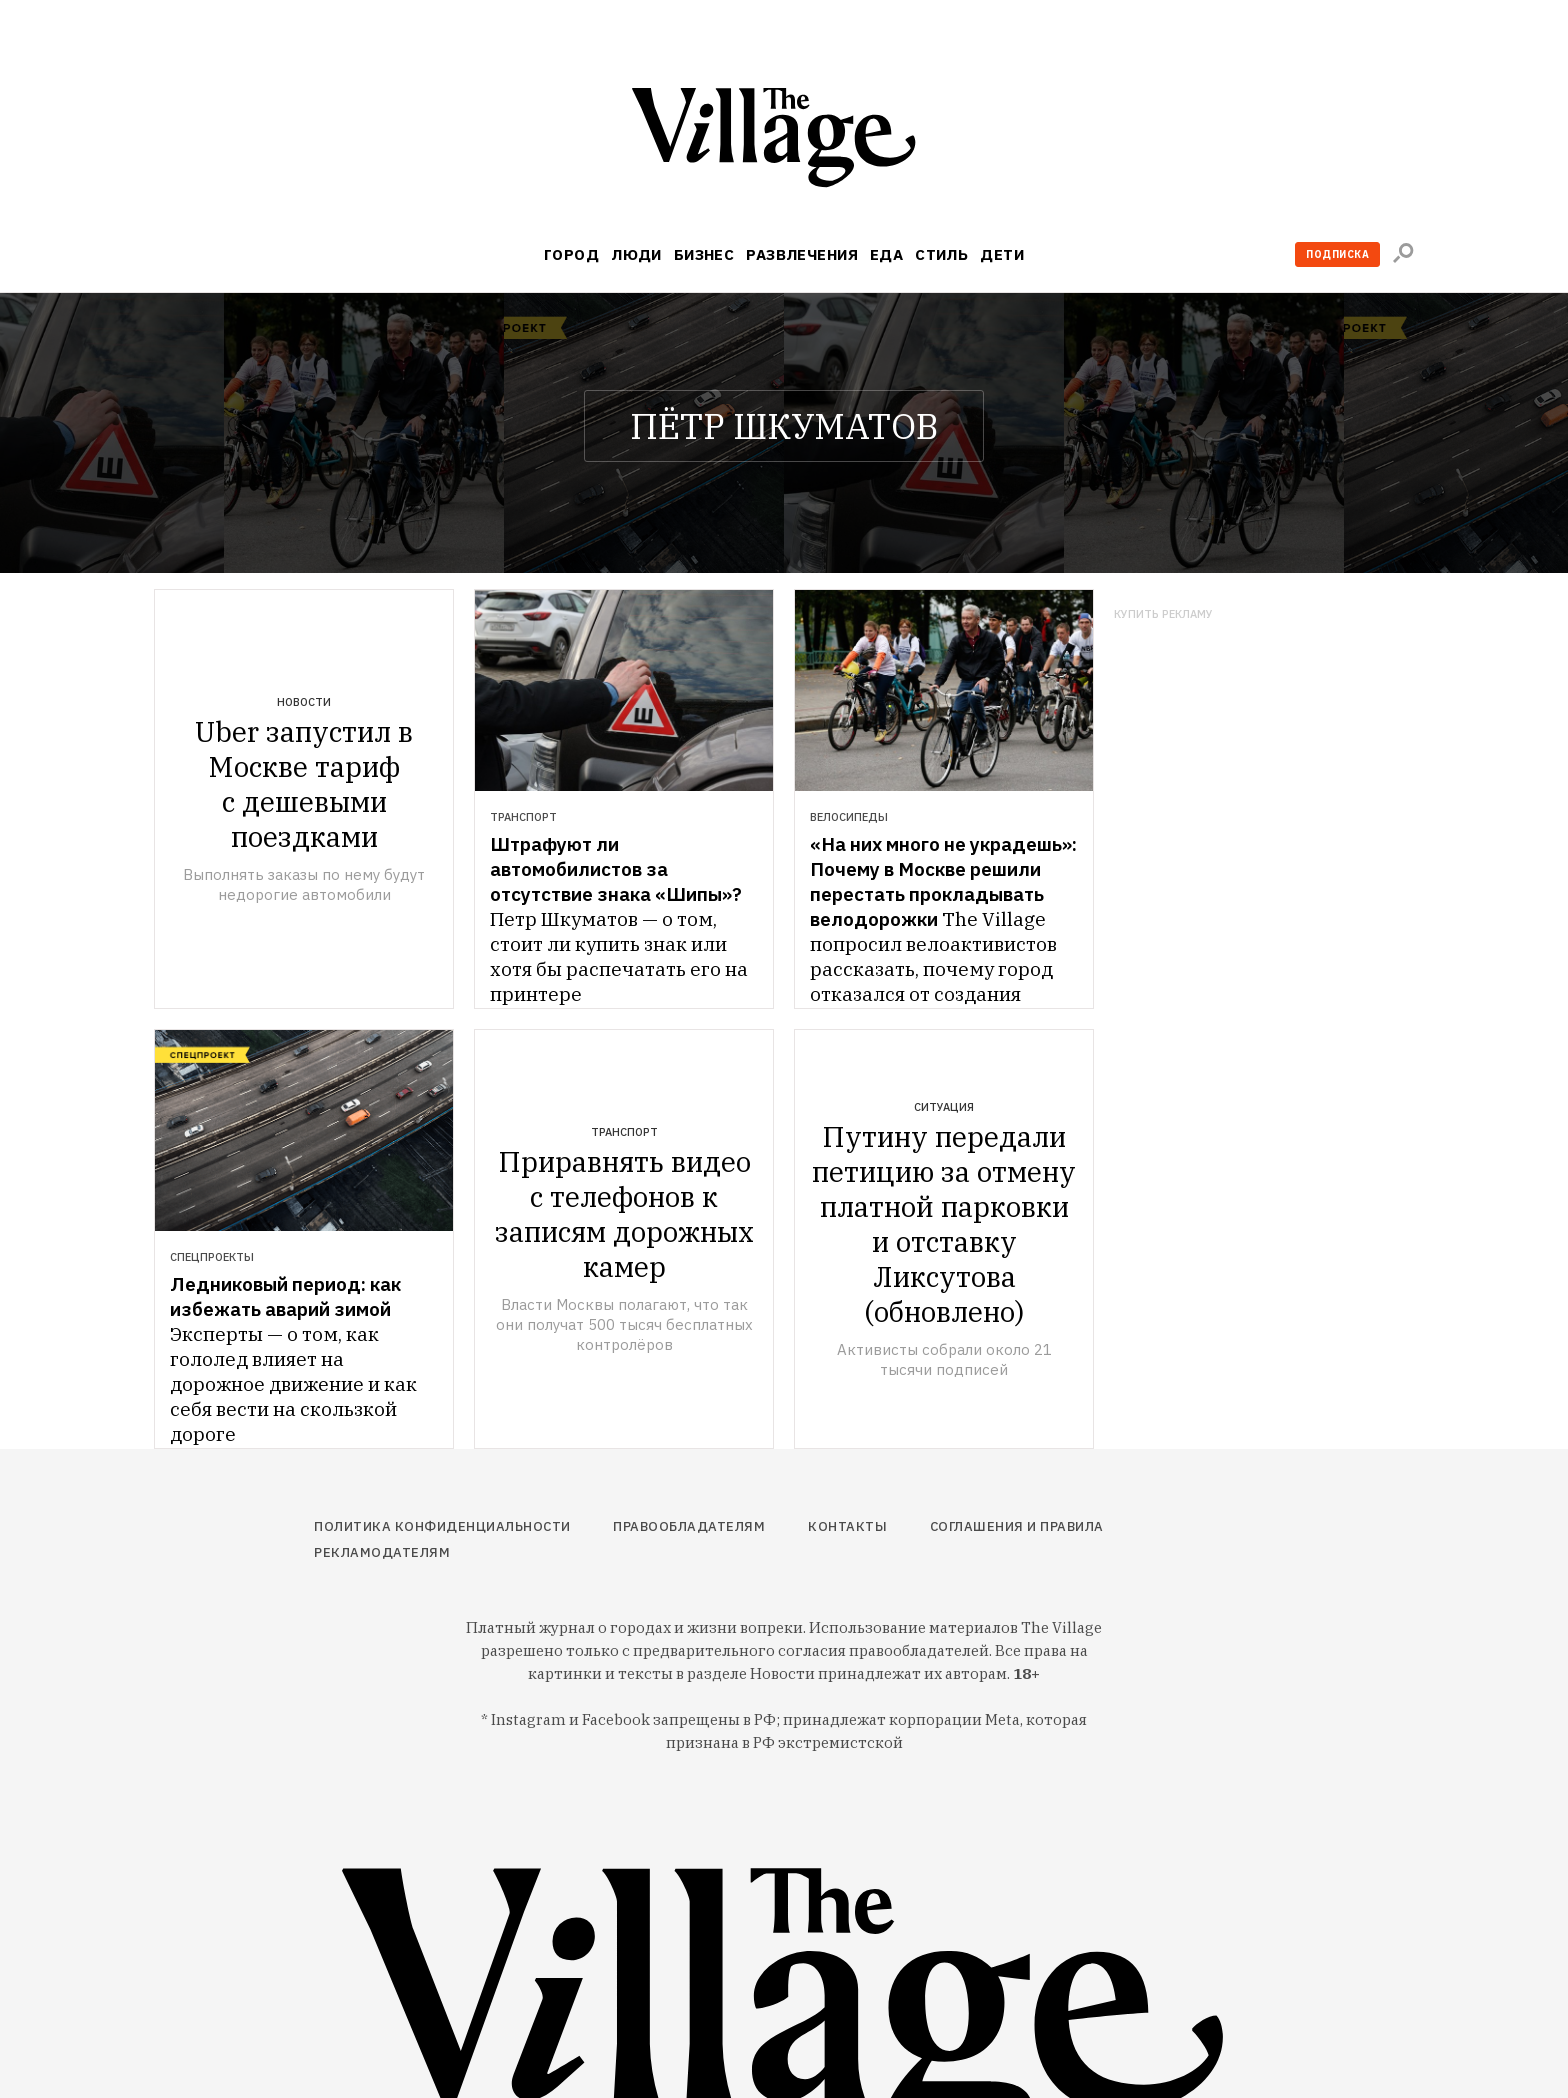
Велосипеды (849, 817)
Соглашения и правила (1017, 1526)
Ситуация (944, 1107)
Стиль (941, 254)
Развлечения (802, 254)
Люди (636, 254)
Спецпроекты (212, 1257)
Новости (304, 702)
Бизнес (704, 254)
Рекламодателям (382, 1552)
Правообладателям (689, 1526)
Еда (886, 254)
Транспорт (523, 817)
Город (571, 254)
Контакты (847, 1526)
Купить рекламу (1163, 614)
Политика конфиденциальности (442, 1526)
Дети (1002, 254)
